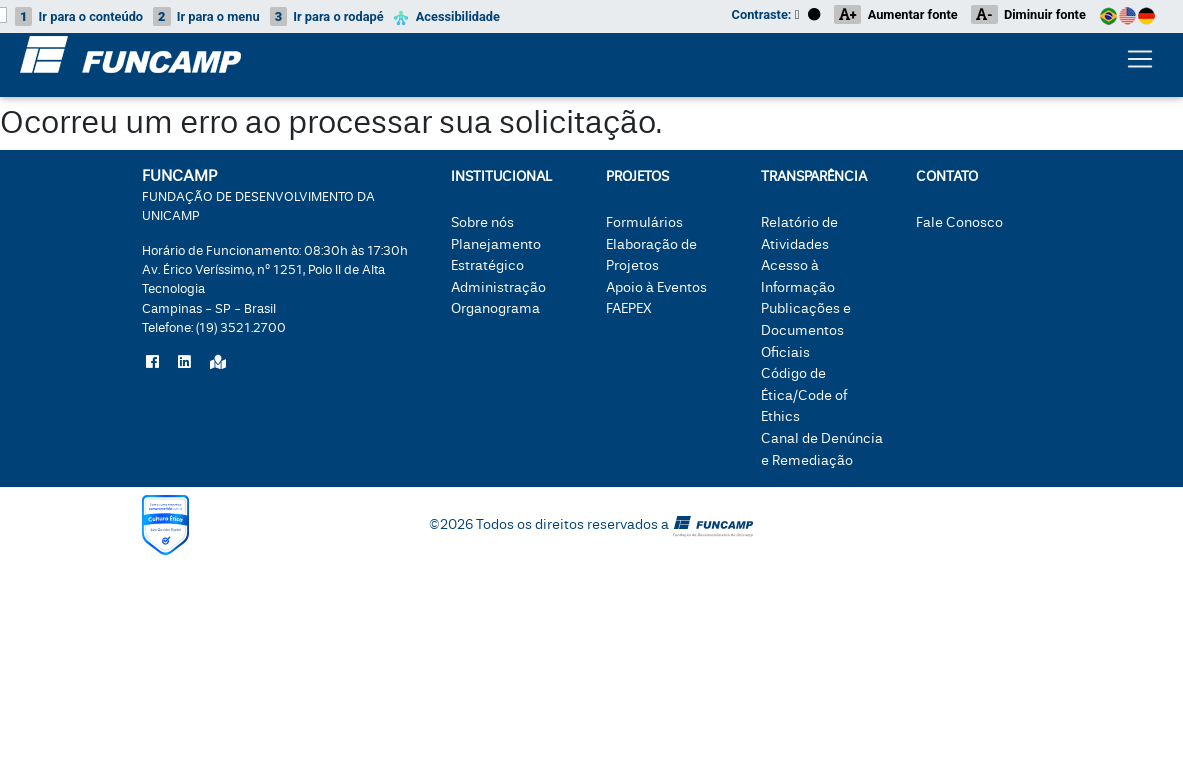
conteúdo (79, 16)
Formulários (644, 222)
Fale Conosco (959, 222)
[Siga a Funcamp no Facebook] (152, 363)
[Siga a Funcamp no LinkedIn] (184, 363)
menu (206, 16)
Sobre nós (482, 222)
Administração (498, 287)
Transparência (814, 176)
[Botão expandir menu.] (1140, 63)
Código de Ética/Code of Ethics (804, 395)
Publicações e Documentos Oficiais (806, 330)
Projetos (637, 176)
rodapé (327, 16)
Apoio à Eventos (656, 287)
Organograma (495, 308)
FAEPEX (629, 308)
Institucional (501, 176)
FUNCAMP (258, 194)
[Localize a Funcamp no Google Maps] (218, 363)
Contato (947, 176)
